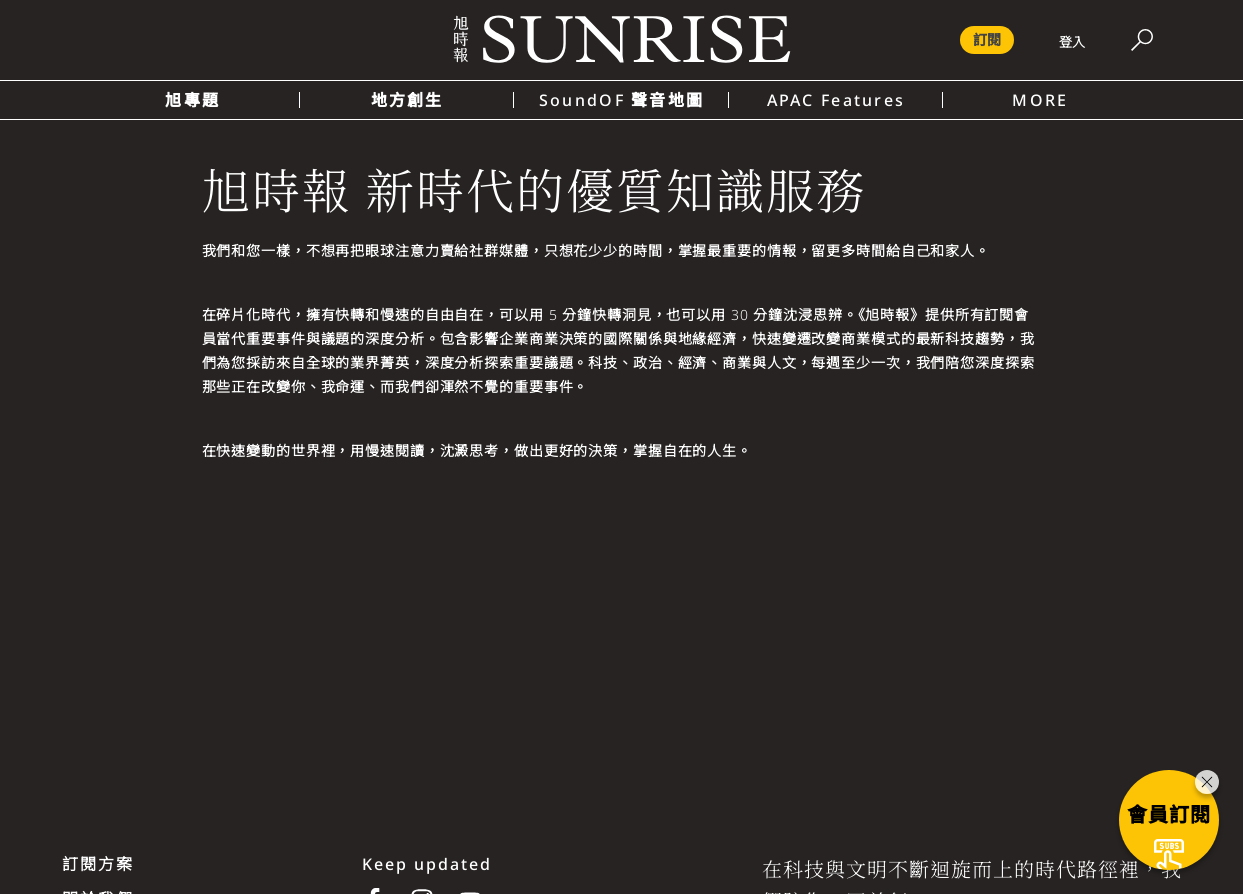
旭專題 (192, 100)
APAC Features (836, 100)
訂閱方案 (98, 864)
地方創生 (407, 100)
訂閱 (987, 39)
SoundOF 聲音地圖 (621, 100)
